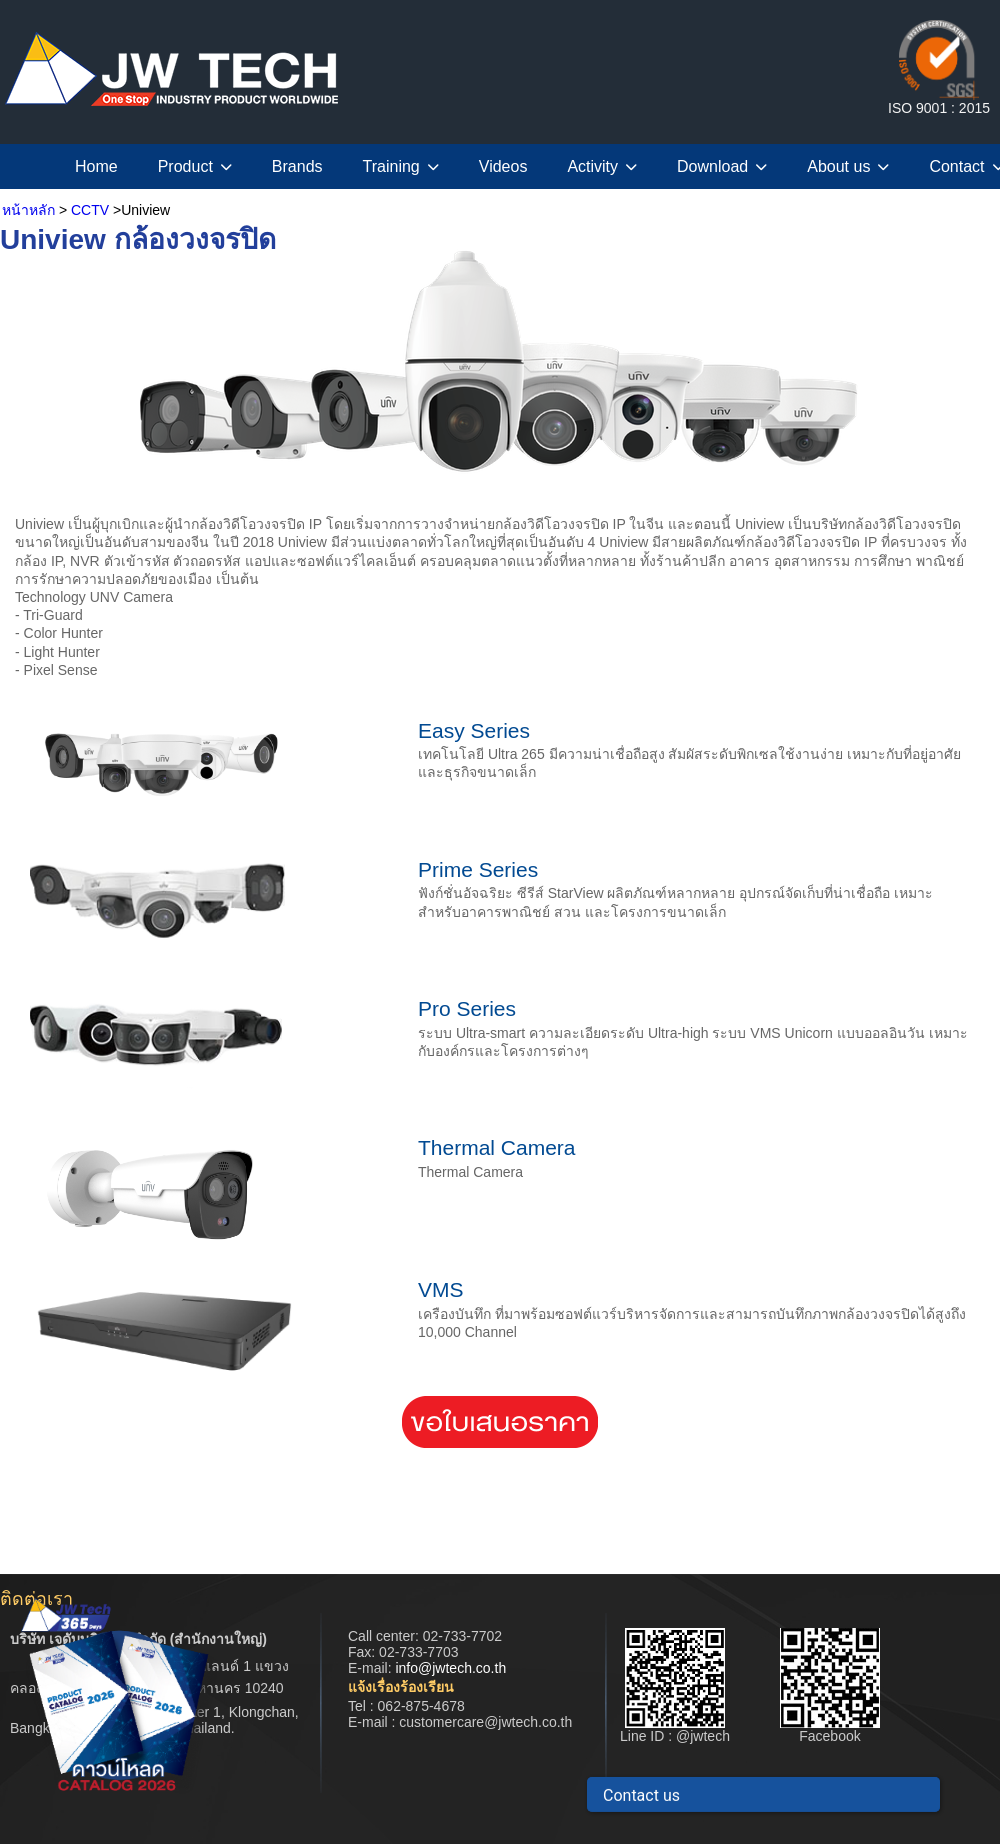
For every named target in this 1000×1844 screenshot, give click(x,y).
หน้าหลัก (28, 210)
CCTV (90, 210)
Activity (602, 166)
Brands (297, 166)
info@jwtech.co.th (450, 1668)
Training (401, 166)
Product (195, 166)
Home (96, 166)
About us (848, 166)
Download (722, 166)
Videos (503, 166)
